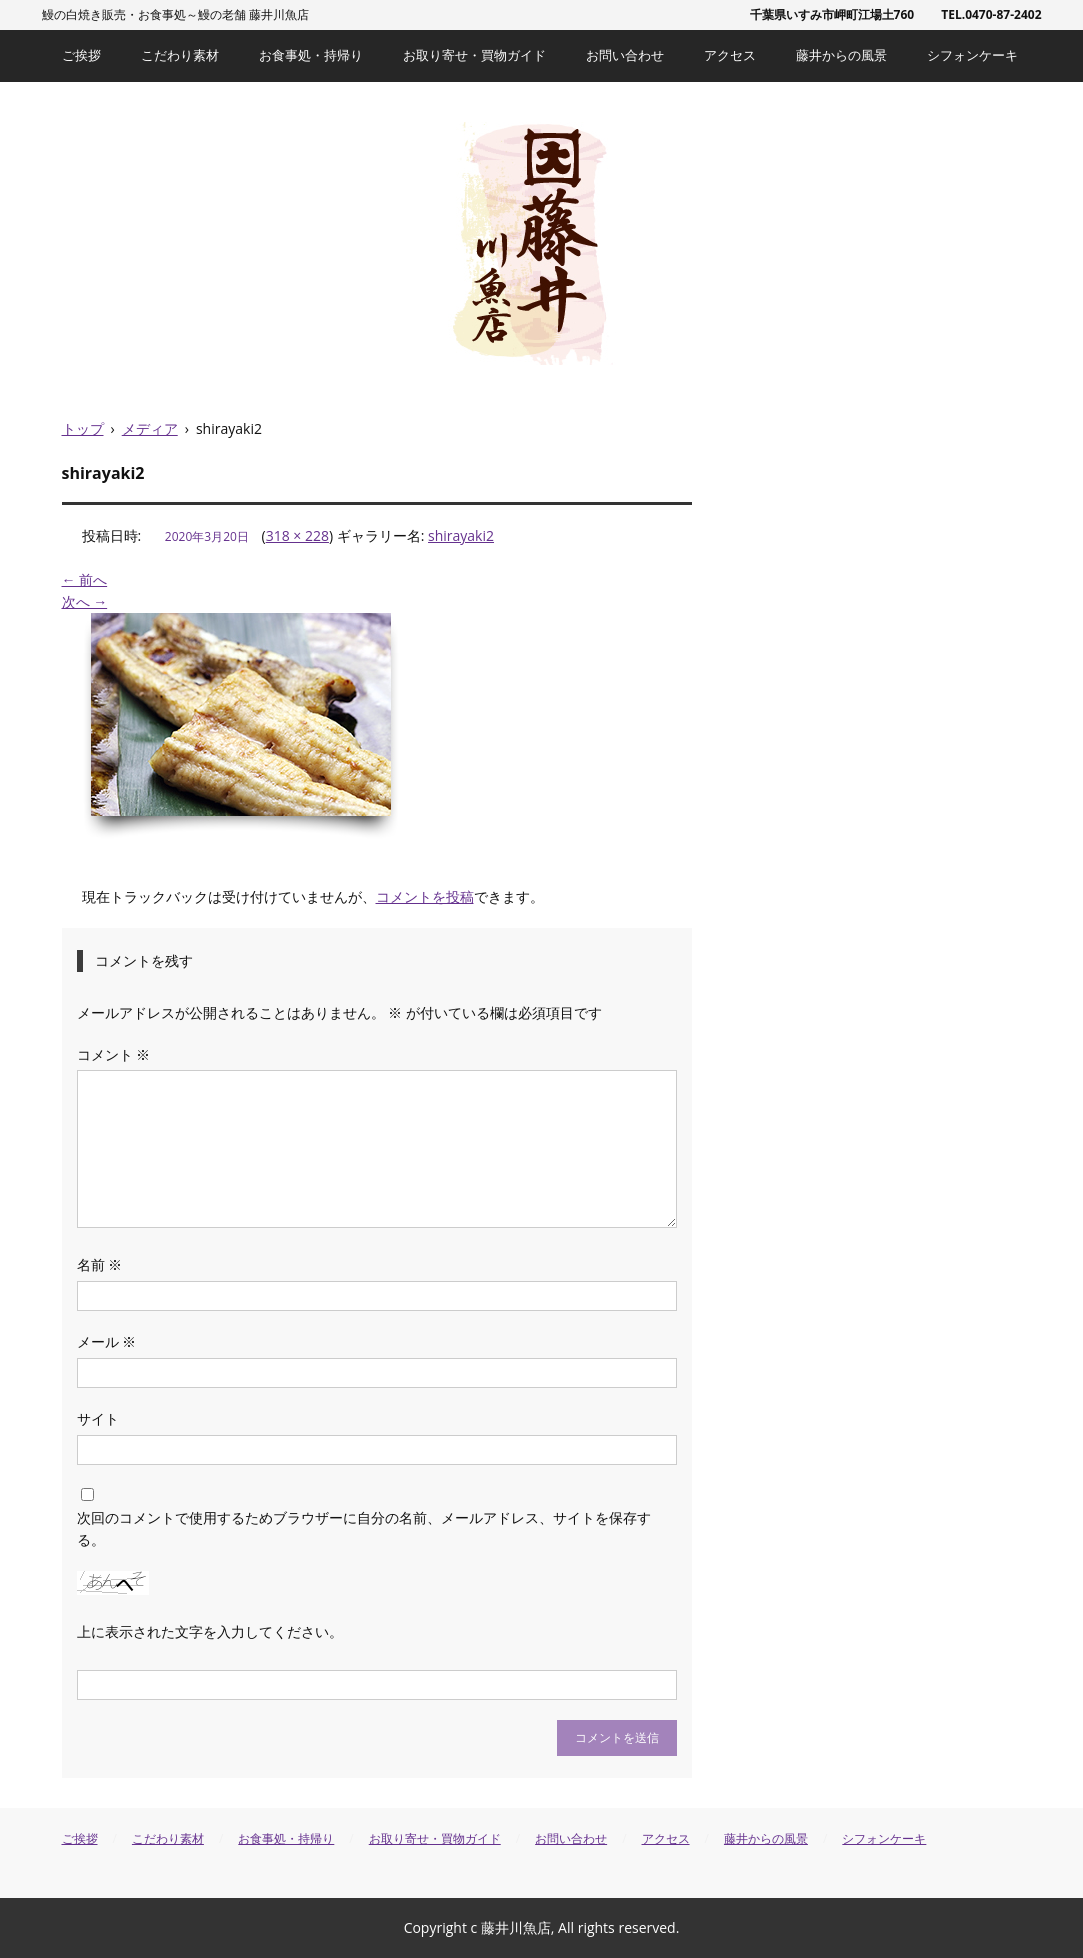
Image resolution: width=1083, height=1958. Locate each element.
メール (107, 1341)
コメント (114, 1054)
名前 (100, 1264)
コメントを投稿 (425, 896)
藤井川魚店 (541, 243)
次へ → (85, 601)
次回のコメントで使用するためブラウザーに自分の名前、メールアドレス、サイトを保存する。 (364, 1528)
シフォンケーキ (972, 55)
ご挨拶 (81, 55)
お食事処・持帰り (311, 55)
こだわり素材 (180, 55)
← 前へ (85, 579)
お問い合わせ (625, 55)
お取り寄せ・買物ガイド (474, 55)
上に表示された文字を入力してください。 (210, 1631)
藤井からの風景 (841, 55)
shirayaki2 (461, 535)
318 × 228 (297, 535)
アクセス (730, 55)
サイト (98, 1418)
